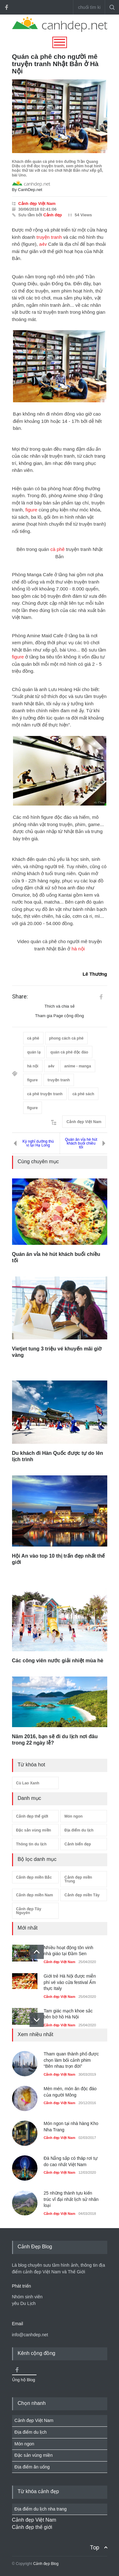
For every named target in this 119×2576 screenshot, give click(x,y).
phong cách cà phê (66, 1038)
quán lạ (34, 1052)
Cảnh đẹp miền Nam (34, 1895)
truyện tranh (49, 237)
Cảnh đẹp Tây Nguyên (28, 1911)
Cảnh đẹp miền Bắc (34, 1877)
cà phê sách (83, 1094)
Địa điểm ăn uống (32, 2466)
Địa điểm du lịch (79, 1830)
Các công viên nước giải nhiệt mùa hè (57, 1660)
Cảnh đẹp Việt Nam (37, 203)
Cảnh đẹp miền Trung (78, 1879)
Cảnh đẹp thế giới (32, 1816)
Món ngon (73, 1816)
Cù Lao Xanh (27, 1783)
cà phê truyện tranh (45, 1094)
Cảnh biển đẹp (77, 1844)
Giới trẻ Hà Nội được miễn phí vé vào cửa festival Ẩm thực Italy (70, 1982)
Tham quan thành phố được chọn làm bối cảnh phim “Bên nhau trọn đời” (71, 2060)
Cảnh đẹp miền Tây (82, 1895)
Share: (20, 996)
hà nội (78, 948)
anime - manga (77, 1066)
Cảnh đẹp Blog (45, 2563)
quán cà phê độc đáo (69, 1052)
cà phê (57, 549)
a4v (43, 244)
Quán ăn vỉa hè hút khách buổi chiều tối (81, 1143)
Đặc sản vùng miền (33, 1830)
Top (94, 2547)
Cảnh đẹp (52, 215)
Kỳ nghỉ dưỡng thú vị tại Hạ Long (38, 1143)
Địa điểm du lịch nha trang (41, 2508)
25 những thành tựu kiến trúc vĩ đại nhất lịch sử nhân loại (71, 2199)
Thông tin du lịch (31, 1844)
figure (31, 509)
